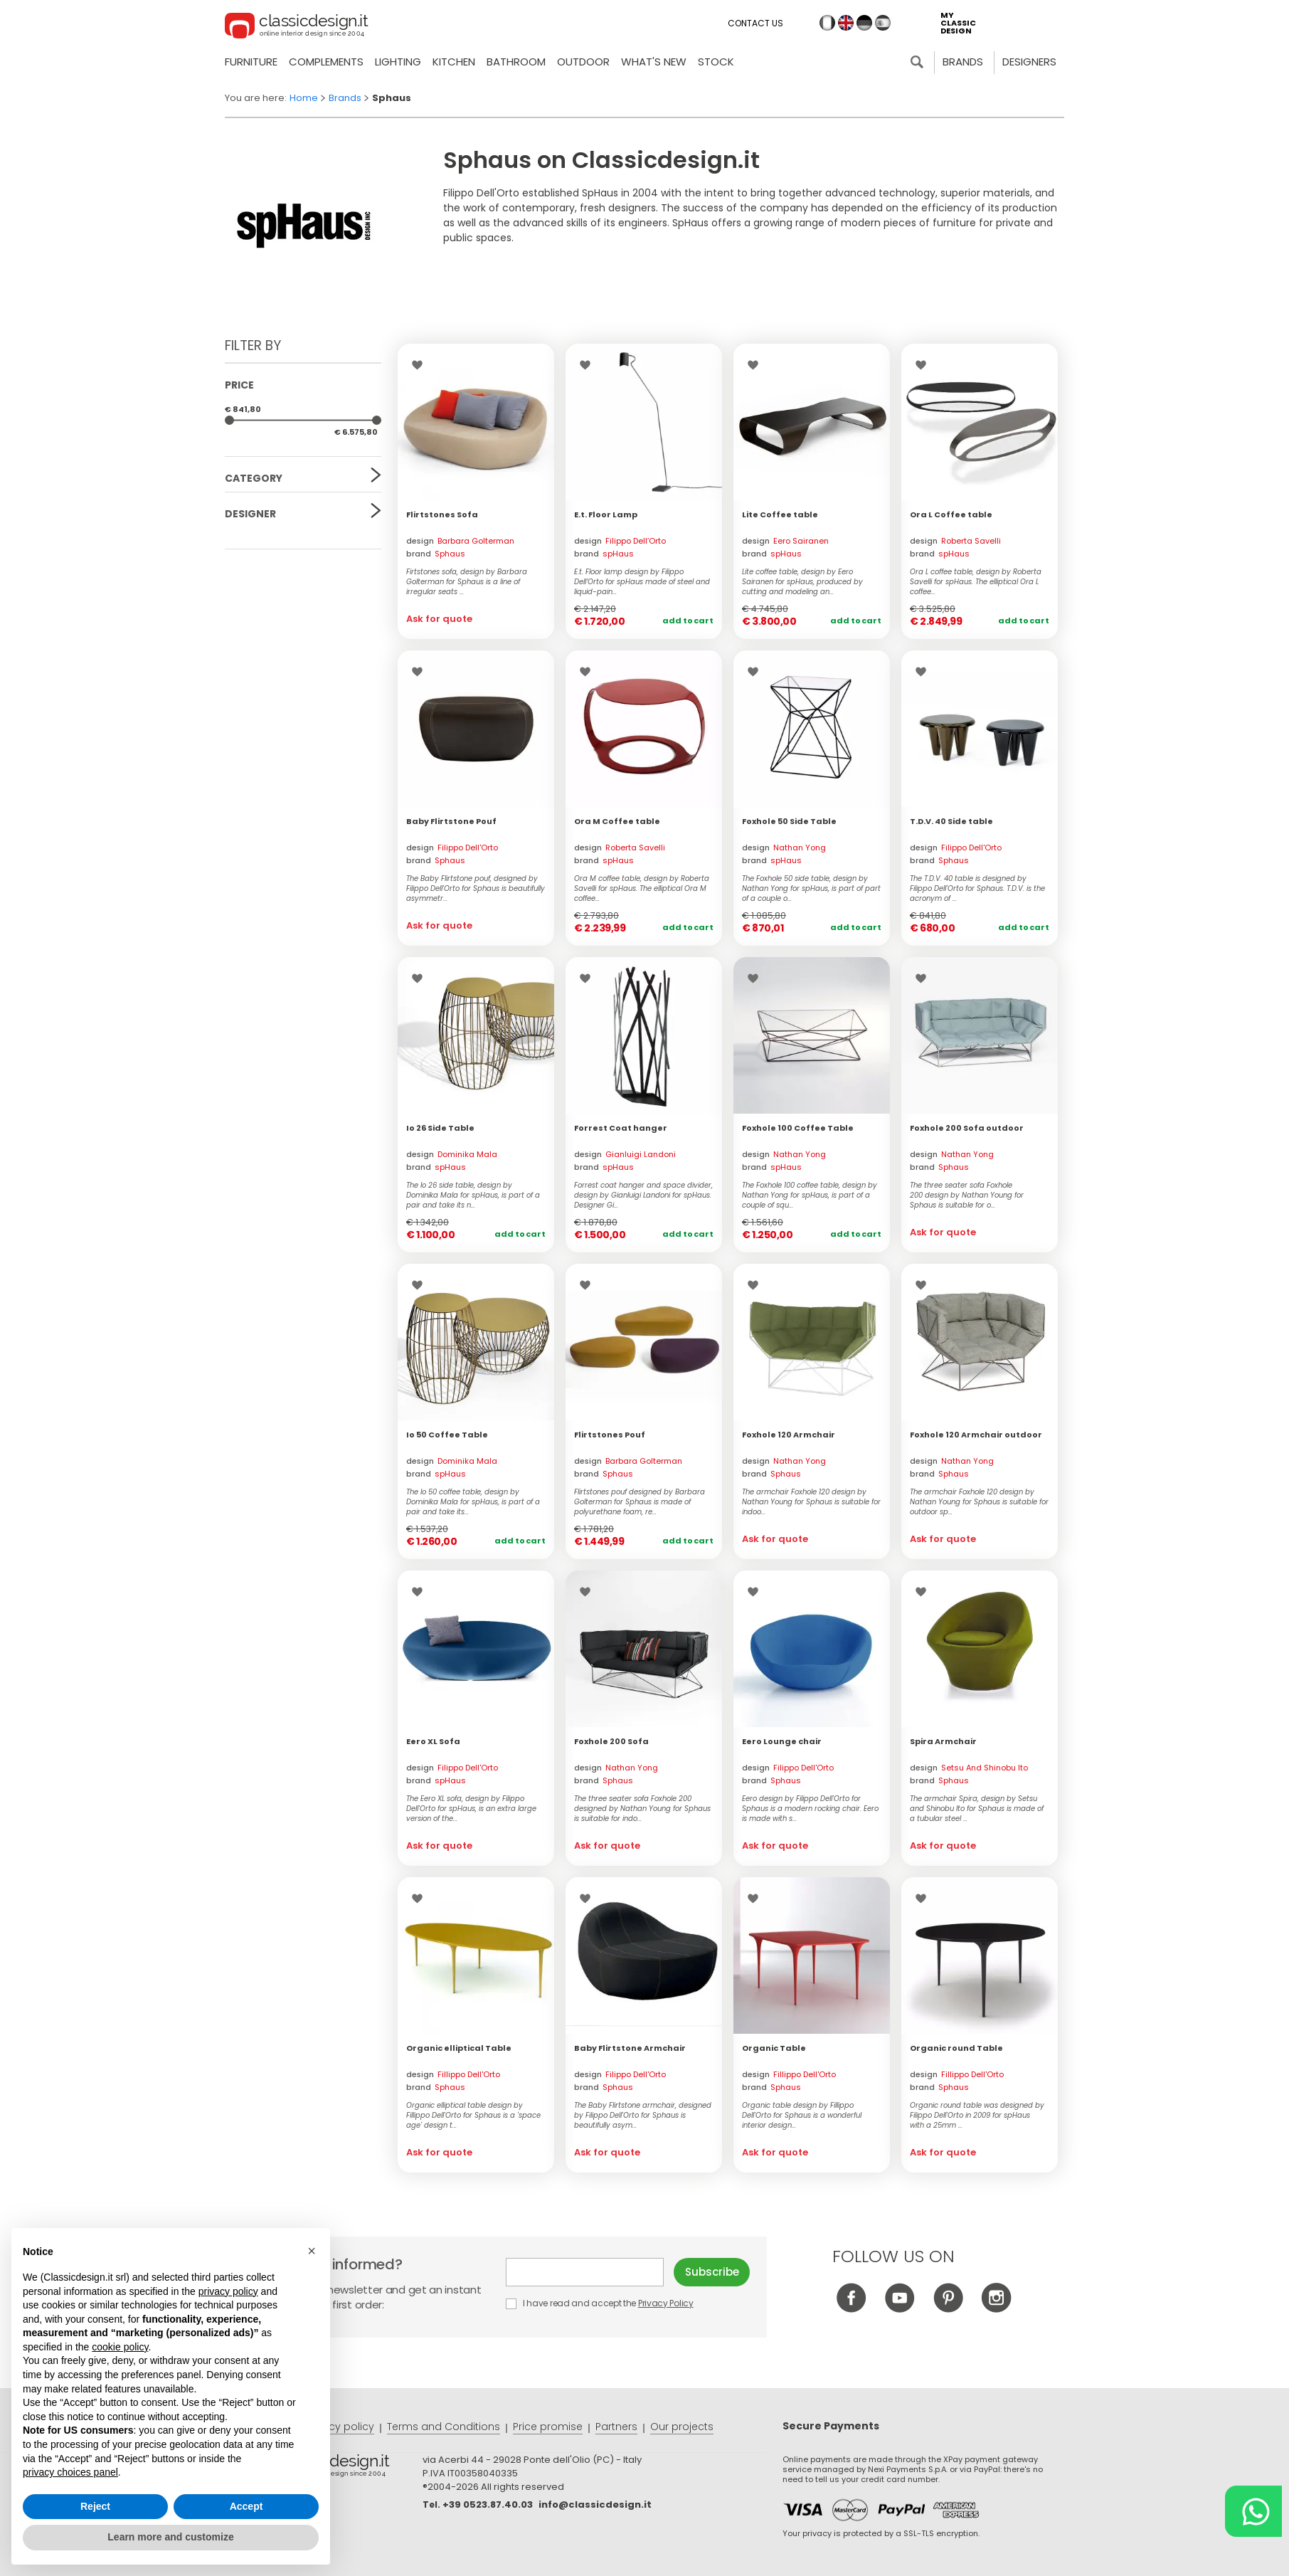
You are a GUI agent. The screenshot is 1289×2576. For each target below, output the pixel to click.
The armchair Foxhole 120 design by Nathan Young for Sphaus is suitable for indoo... (811, 1502)
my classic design (958, 23)
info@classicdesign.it (595, 2504)
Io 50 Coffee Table (447, 1434)
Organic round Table (956, 2048)
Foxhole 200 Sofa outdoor (967, 1128)
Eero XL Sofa (433, 1741)
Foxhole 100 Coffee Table (798, 1128)
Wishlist (421, 365)
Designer (250, 514)
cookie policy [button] (120, 2347)
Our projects (682, 2427)
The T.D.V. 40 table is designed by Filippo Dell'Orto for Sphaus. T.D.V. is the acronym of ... (977, 889)
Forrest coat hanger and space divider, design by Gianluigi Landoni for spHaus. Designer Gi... (643, 1195)
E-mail (585, 2272)
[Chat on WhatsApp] (1253, 2511)
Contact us (755, 23)
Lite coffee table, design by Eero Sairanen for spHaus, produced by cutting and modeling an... (802, 582)
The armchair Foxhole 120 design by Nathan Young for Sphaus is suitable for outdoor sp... (979, 1502)
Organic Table (774, 2048)
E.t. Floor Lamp (605, 514)
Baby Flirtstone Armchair (630, 2048)
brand (435, 553)
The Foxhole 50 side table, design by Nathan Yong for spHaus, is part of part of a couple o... (811, 889)
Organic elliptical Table (458, 2048)
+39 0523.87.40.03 (487, 2504)
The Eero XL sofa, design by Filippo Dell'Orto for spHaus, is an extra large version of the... (471, 1809)
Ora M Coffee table (617, 821)
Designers (1029, 61)
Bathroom (516, 61)
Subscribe (712, 2271)
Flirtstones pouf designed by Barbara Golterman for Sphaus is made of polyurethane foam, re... (639, 1502)
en (846, 23)
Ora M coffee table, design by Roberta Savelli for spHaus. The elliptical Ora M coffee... (641, 889)
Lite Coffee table (780, 514)
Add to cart (688, 620)
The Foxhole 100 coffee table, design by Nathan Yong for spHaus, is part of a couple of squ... (809, 1195)
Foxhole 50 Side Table (789, 821)
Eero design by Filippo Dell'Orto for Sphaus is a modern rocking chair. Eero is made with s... (810, 1809)
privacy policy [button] (228, 2291)
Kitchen (454, 61)
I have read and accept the (600, 2303)
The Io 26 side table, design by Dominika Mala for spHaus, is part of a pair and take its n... (473, 1195)
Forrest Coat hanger (620, 1128)
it (827, 23)
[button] (311, 2250)
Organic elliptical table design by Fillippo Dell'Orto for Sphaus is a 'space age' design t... (473, 2116)
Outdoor (583, 61)
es (883, 23)
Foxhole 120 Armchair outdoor (976, 1434)
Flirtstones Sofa (442, 514)
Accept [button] (246, 2506)
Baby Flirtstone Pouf (451, 821)
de (864, 23)
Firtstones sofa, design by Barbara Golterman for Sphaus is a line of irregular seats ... (466, 582)
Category (253, 478)
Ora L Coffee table (951, 514)
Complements (326, 61)
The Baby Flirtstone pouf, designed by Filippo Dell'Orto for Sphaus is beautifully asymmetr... (475, 889)
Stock (716, 61)
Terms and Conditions (443, 2427)
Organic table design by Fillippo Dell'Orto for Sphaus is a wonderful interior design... (803, 2116)
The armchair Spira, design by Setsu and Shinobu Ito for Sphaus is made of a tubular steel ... (977, 1809)
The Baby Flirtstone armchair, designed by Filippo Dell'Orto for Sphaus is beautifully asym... (642, 2116)
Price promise (548, 2427)
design (460, 541)
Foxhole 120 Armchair (788, 1434)
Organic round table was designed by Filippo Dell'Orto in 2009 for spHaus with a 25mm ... (977, 2116)
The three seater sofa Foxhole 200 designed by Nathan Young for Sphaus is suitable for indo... (642, 1809)
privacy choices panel (70, 2472)
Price (239, 385)
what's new (653, 61)
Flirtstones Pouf (609, 1434)
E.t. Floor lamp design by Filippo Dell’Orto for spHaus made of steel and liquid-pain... (642, 582)
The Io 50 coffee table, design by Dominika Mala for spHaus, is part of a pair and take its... (473, 1502)
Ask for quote (439, 618)
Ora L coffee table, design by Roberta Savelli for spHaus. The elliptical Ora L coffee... (975, 582)
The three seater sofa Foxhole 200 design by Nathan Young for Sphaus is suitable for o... (967, 1195)
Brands (963, 61)
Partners (616, 2427)
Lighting (398, 61)
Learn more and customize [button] (170, 2537)
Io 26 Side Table (440, 1128)
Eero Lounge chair (782, 1741)
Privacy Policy (666, 2303)
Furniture (251, 61)
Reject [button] (95, 2506)
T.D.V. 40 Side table (951, 821)
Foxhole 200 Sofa (611, 1741)
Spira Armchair (943, 1741)
